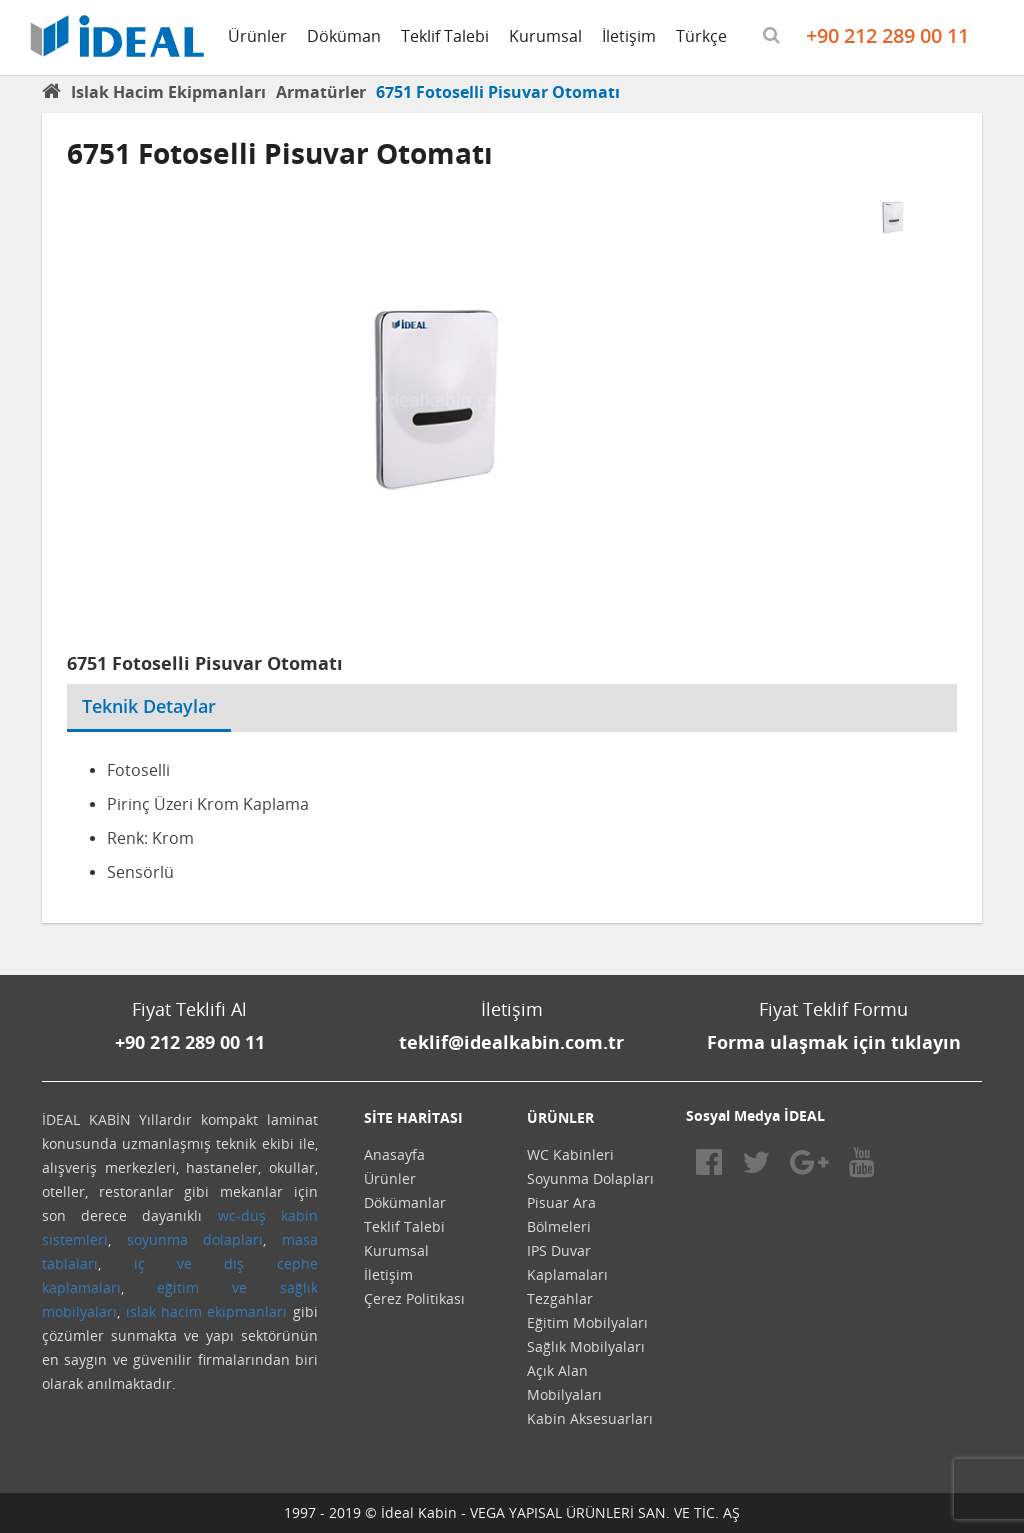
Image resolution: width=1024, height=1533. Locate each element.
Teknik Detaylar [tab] (149, 706)
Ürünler (257, 36)
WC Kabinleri (570, 1154)
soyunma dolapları (195, 1239)
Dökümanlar (405, 1202)
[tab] (246, 694)
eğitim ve (202, 1287)
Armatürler (321, 92)
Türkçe (701, 36)
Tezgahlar (560, 1298)
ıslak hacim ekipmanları (207, 1311)
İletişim (629, 36)
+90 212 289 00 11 (887, 35)
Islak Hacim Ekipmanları (168, 92)
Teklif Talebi (445, 36)
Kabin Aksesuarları (590, 1418)
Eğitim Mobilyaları (587, 1322)
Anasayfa (394, 1154)
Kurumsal (545, 36)
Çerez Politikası (414, 1298)
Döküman (344, 36)
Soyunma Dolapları (590, 1178)
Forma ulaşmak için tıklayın (834, 1042)
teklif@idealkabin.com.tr (511, 1042)
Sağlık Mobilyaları (586, 1346)
